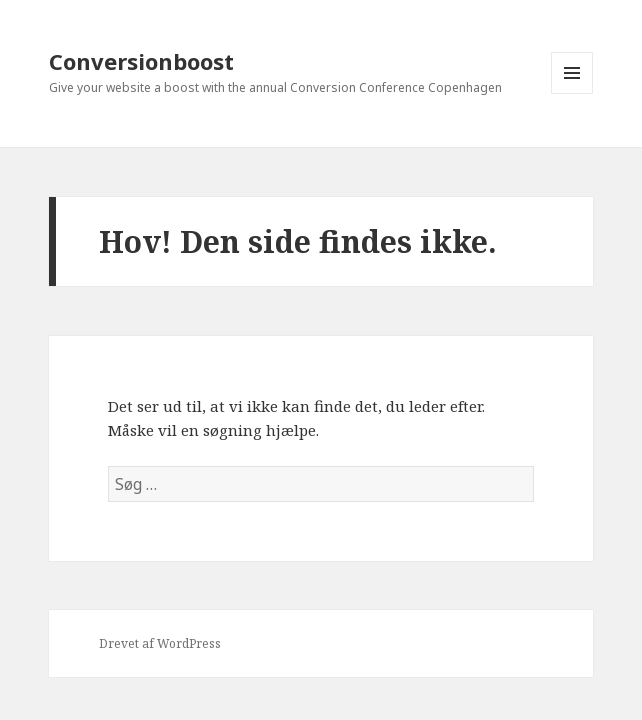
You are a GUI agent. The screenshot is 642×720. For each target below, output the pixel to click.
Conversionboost (141, 61)
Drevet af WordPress (160, 643)
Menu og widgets (572, 93)
